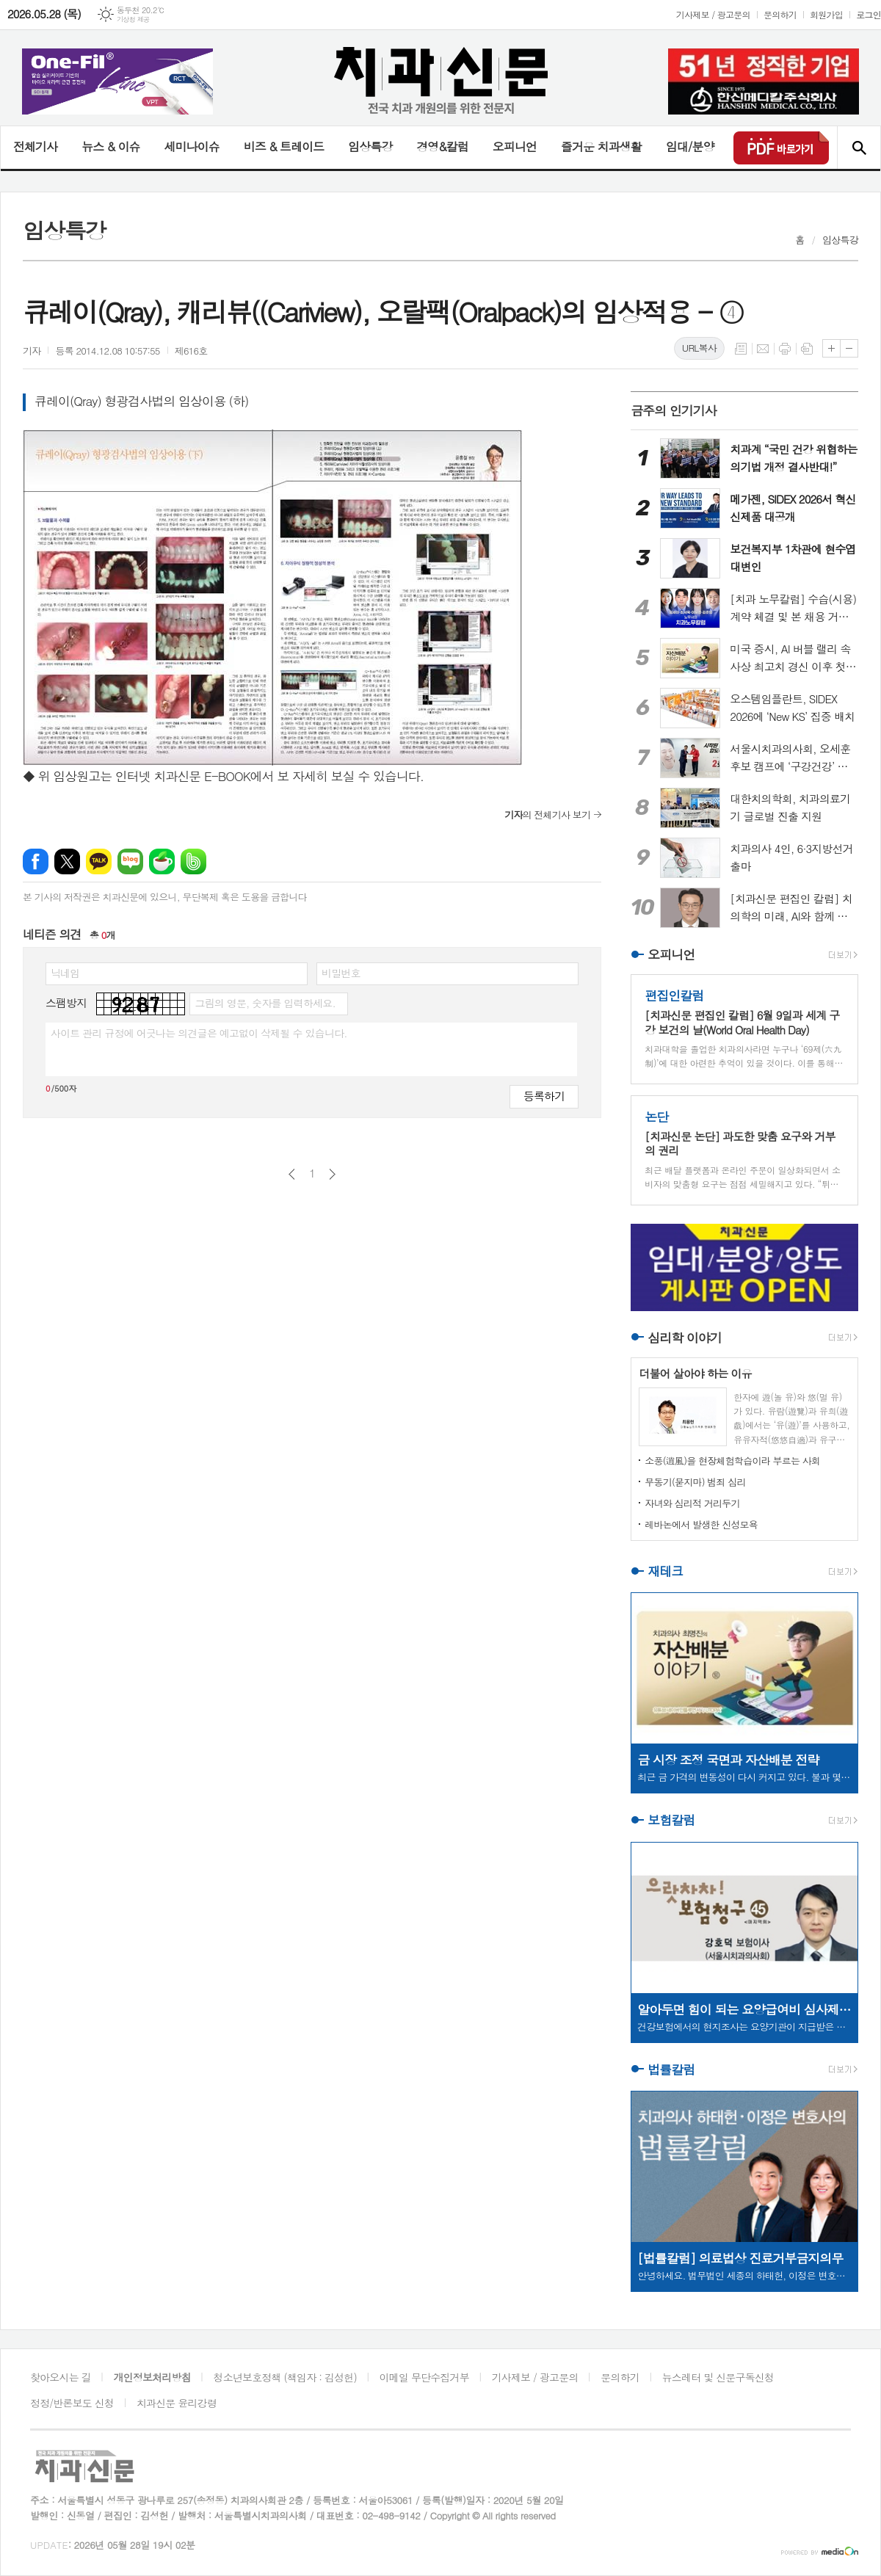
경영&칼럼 (442, 146)
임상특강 (370, 146)
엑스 (67, 861)
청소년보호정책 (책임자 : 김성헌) (285, 2377)
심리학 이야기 (685, 1337)
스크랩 (807, 348)
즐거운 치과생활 (601, 146)
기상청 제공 (133, 19)
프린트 (784, 348)
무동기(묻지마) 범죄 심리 (695, 1482)
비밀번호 (341, 973)
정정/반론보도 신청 (72, 2402)
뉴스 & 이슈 (110, 146)
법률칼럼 (671, 2069)
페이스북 (35, 861)
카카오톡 (99, 861)
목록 (740, 348)
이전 (291, 1174)
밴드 (193, 861)
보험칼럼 (671, 1820)
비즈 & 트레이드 (284, 146)
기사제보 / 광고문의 (713, 14)
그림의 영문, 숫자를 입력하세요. (265, 1003)
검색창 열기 (858, 147)
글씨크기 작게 (849, 348)
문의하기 (780, 14)
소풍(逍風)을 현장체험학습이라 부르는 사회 (732, 1460)
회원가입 (826, 14)
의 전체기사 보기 (547, 814)
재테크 (665, 1571)
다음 (332, 1174)
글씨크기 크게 (831, 348)
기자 (31, 351)
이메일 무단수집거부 (424, 2377)
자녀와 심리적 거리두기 (692, 1503)
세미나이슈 (191, 146)
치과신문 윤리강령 (177, 2402)
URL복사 (699, 348)
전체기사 (35, 146)
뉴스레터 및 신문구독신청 (718, 2377)
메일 (762, 348)
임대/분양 (690, 146)
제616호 (191, 351)
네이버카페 (162, 861)
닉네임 (65, 973)
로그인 (868, 14)
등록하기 (544, 1095)
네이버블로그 (130, 861)
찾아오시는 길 (60, 2377)
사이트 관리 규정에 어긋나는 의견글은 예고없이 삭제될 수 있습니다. (199, 1033)
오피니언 (515, 146)
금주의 (674, 410)
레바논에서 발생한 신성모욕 (701, 1524)
